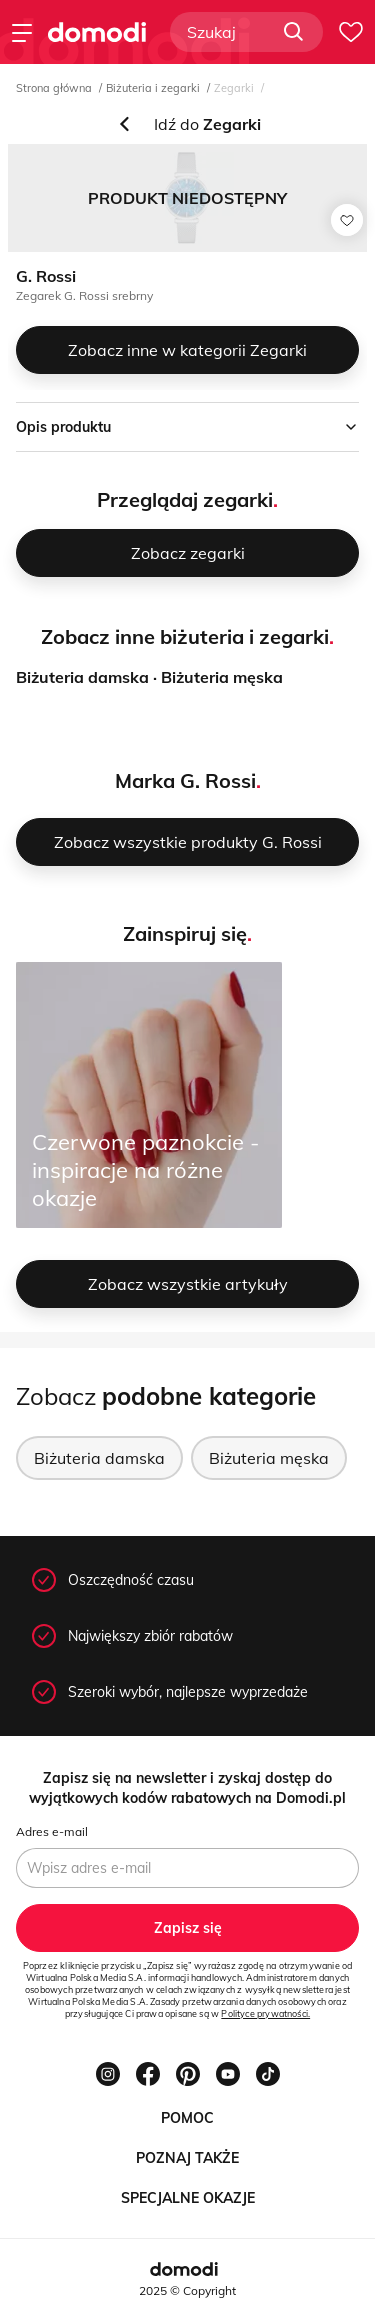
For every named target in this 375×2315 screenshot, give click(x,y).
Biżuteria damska (82, 677)
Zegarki (234, 88)
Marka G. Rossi (185, 780)
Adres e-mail (52, 1831)
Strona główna (54, 88)
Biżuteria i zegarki (153, 88)
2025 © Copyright (187, 2290)
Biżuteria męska (222, 677)
